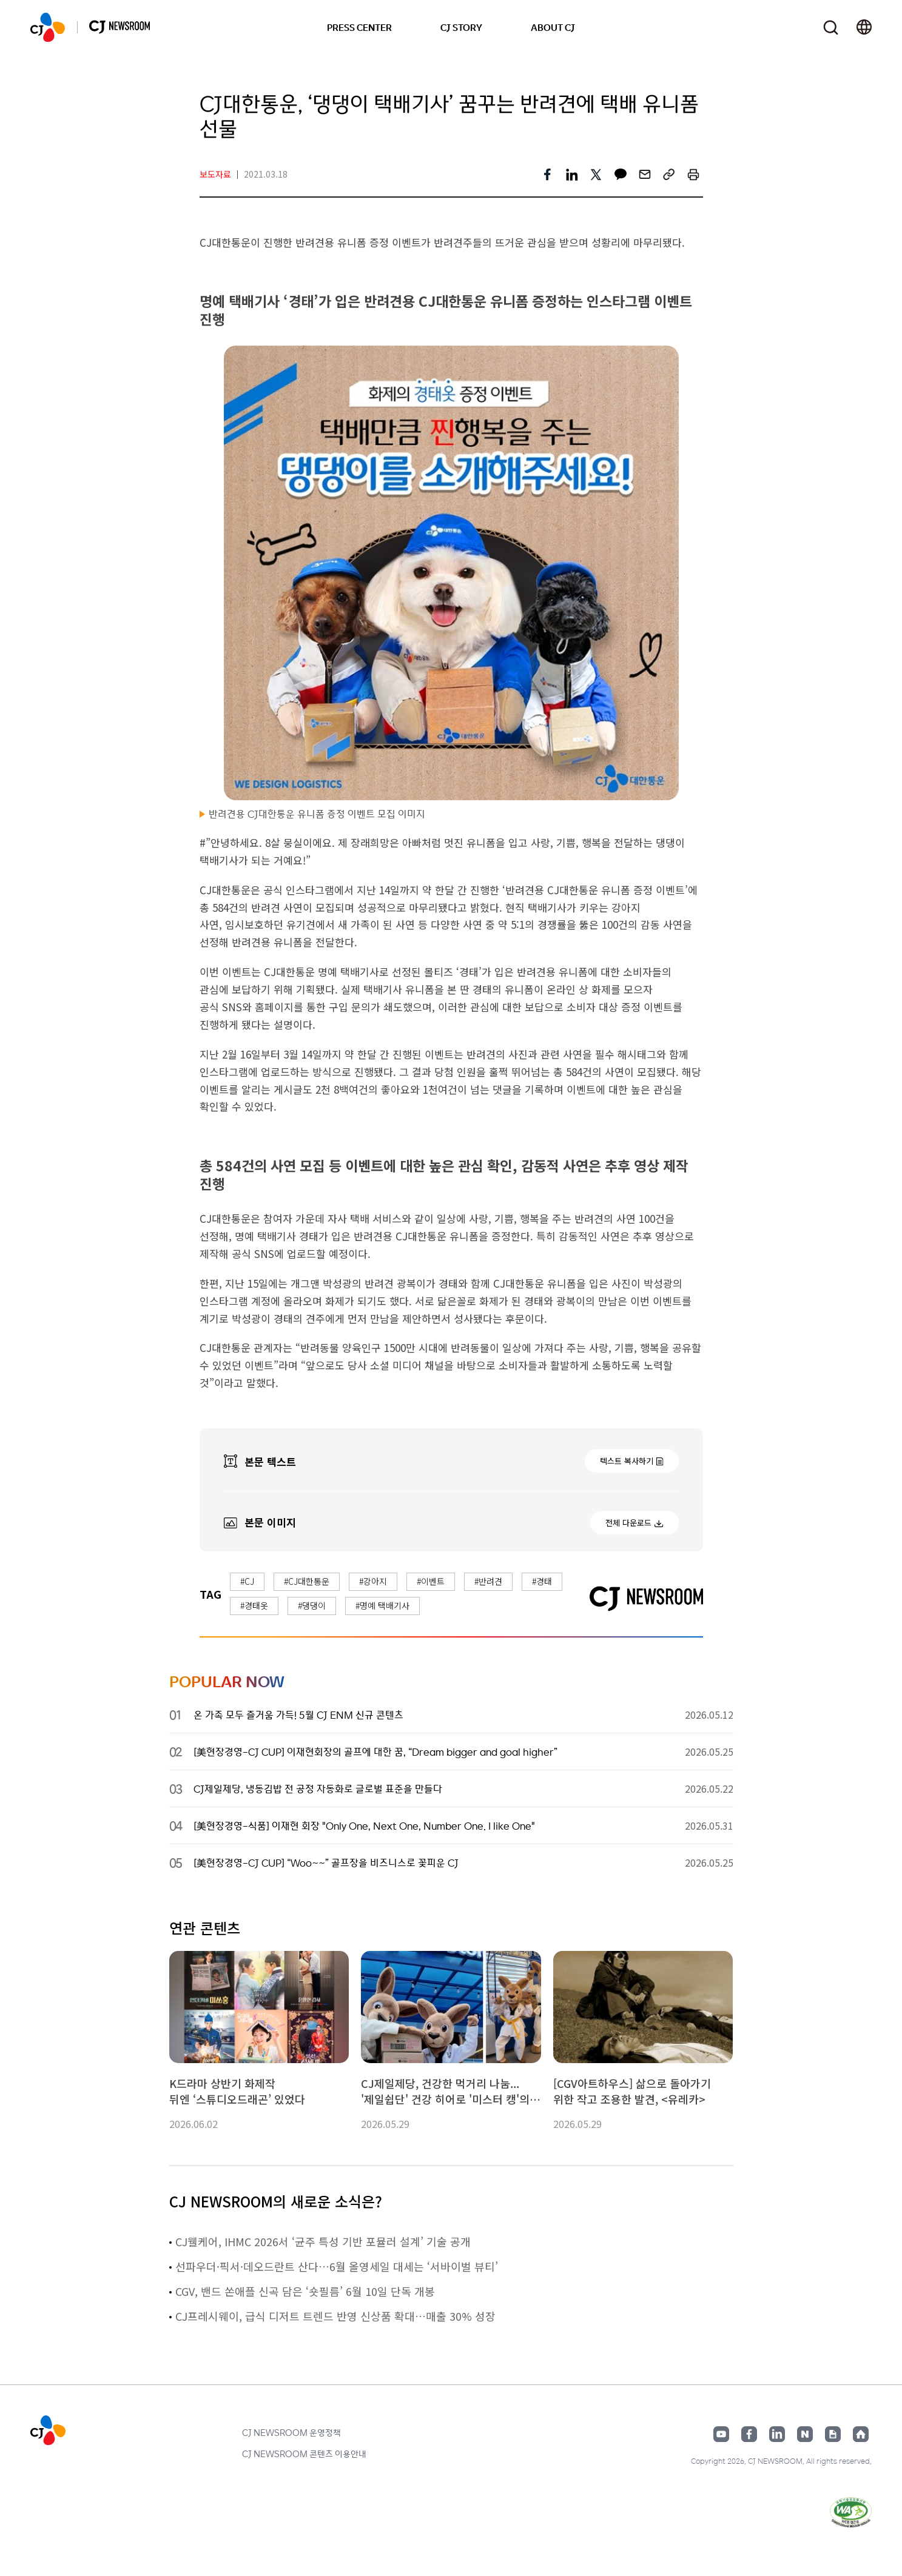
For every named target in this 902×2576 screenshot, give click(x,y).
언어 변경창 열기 (864, 27)
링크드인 (777, 2434)
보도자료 (215, 174)
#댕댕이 (312, 1605)
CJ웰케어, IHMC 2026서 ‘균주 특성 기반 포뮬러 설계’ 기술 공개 (323, 2241)
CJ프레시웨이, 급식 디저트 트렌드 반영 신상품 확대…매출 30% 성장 (335, 2316)
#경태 (542, 1581)
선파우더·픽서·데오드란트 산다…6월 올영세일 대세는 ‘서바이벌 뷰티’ (336, 2266)
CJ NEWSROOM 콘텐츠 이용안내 (304, 2453)
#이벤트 (431, 1581)
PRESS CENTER (359, 27)
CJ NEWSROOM (47, 27)
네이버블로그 (805, 2434)
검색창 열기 (830, 27)
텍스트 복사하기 (626, 1461)
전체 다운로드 (628, 1522)
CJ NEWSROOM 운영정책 (291, 2432)
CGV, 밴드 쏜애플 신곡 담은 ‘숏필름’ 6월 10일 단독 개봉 (305, 2291)
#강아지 (373, 1581)
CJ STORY (461, 27)
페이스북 (749, 2434)
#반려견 (488, 1581)
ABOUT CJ (553, 27)
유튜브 (721, 2434)
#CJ (247, 1581)
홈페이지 (861, 2434)
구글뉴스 (833, 2434)
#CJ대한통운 (306, 1581)
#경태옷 (254, 1605)
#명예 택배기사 (382, 1605)
